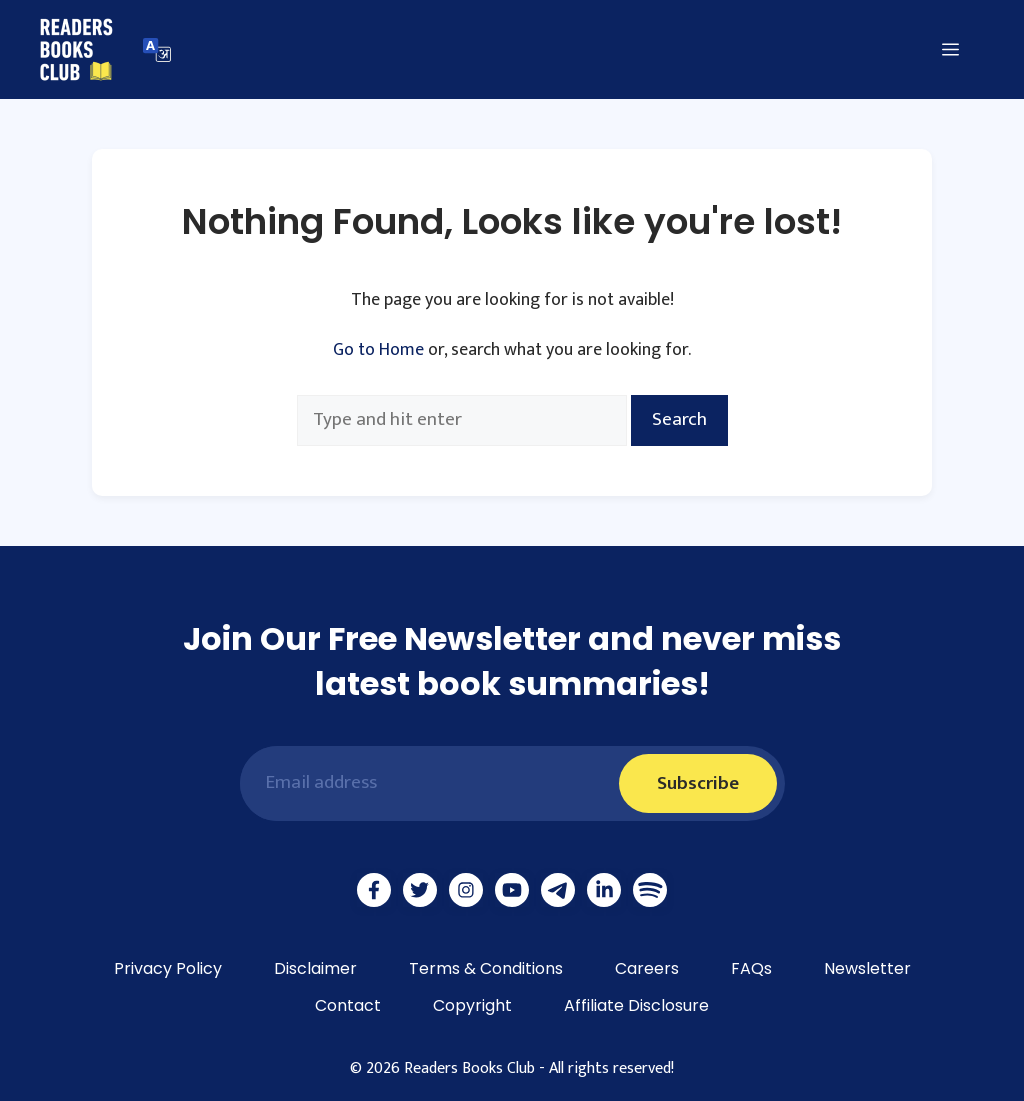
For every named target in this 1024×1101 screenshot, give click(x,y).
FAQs (751, 968)
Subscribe (698, 783)
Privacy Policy (168, 968)
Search (679, 419)
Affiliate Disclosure (636, 1005)
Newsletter (867, 968)
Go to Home (378, 350)
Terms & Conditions (486, 968)
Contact (348, 1005)
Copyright (472, 1005)
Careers (647, 968)
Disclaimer (315, 968)
